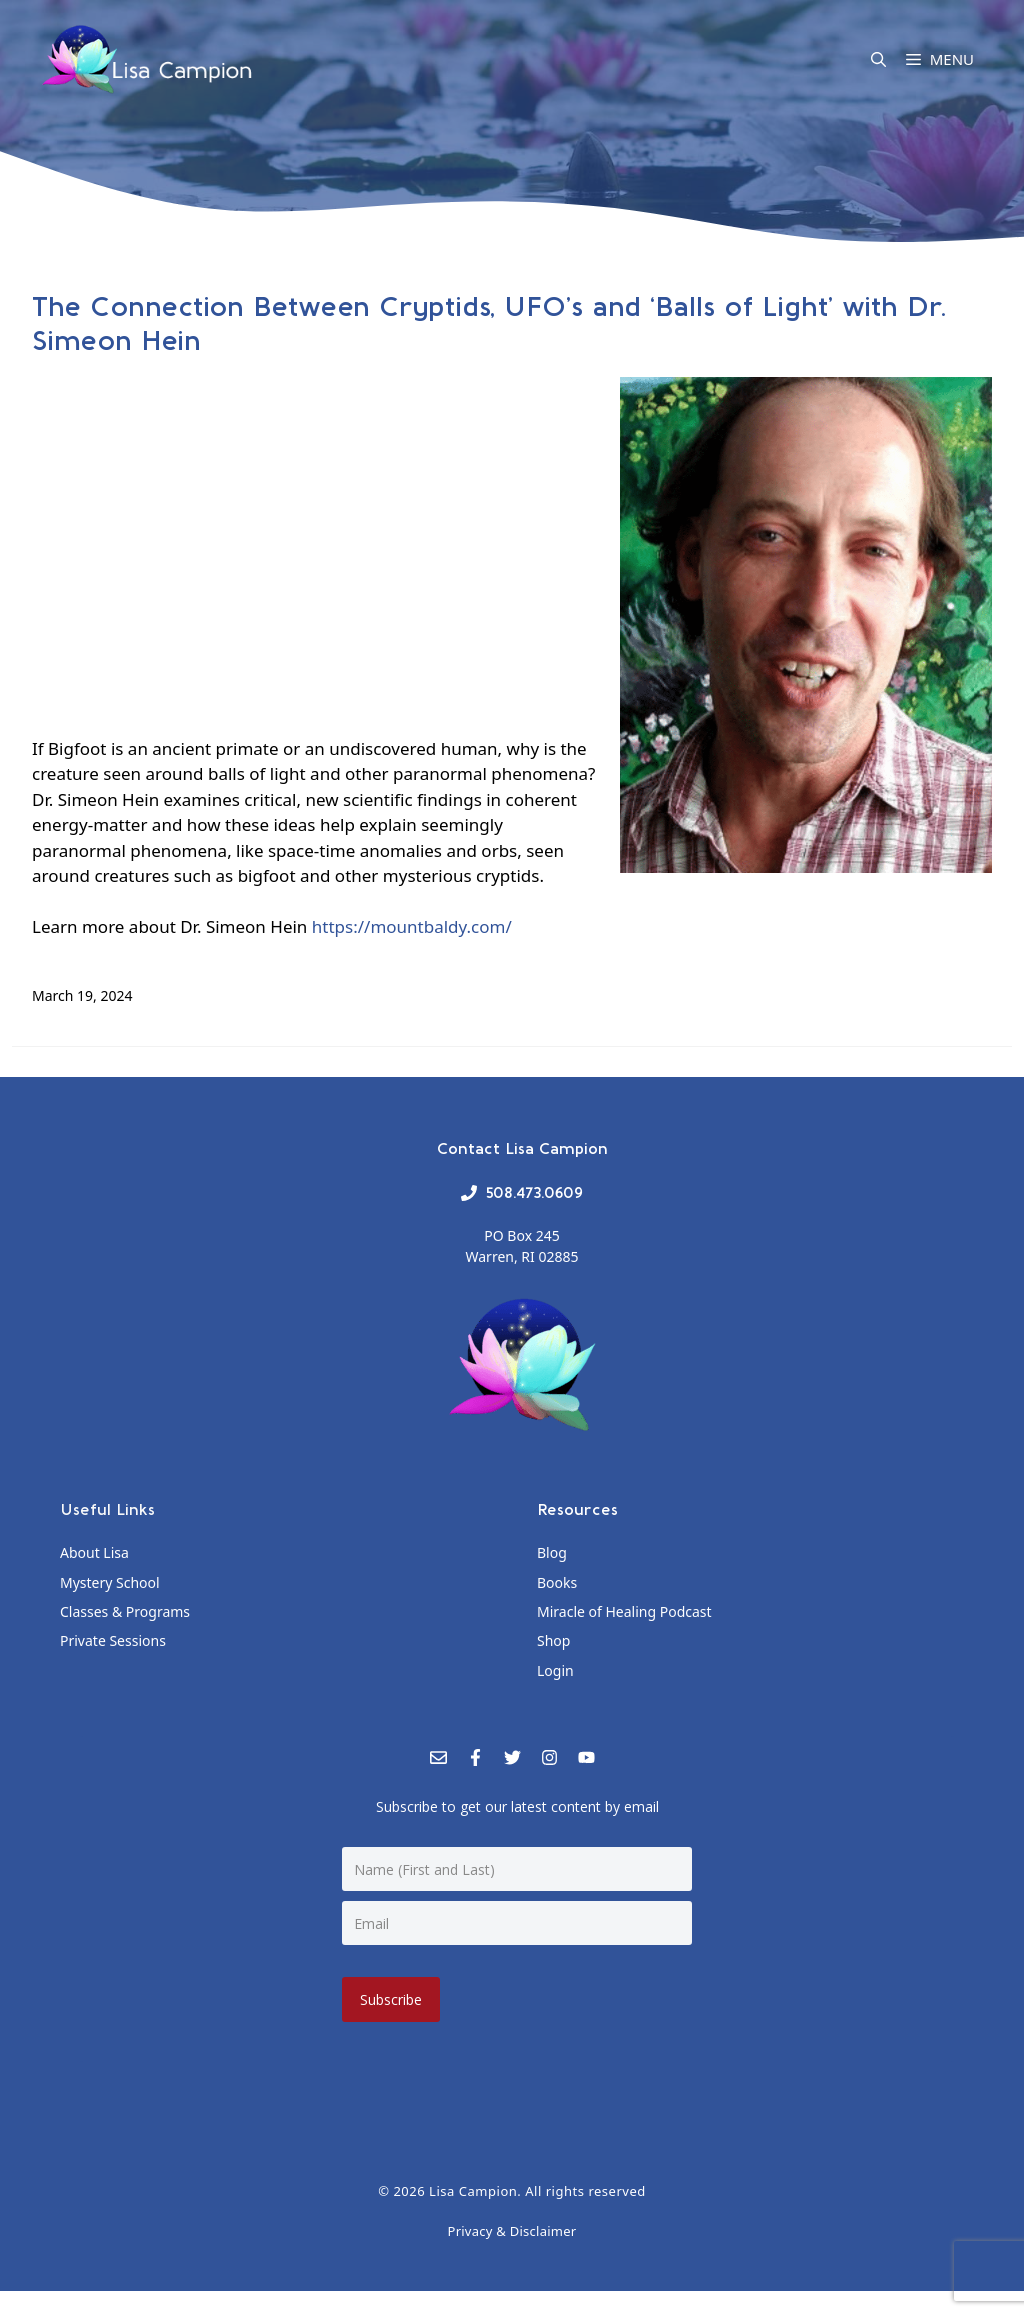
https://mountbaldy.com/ (412, 926)
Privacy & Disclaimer (512, 2229)
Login (555, 1670)
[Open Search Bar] (878, 59)
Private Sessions (113, 1640)
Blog (552, 1552)
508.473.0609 (534, 1192)
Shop (553, 1640)
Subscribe (393, 1997)
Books (557, 1582)
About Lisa (94, 1552)
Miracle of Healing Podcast (624, 1611)
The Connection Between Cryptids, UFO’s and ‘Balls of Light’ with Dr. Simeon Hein (489, 323)
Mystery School (110, 1582)
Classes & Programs (125, 1611)
